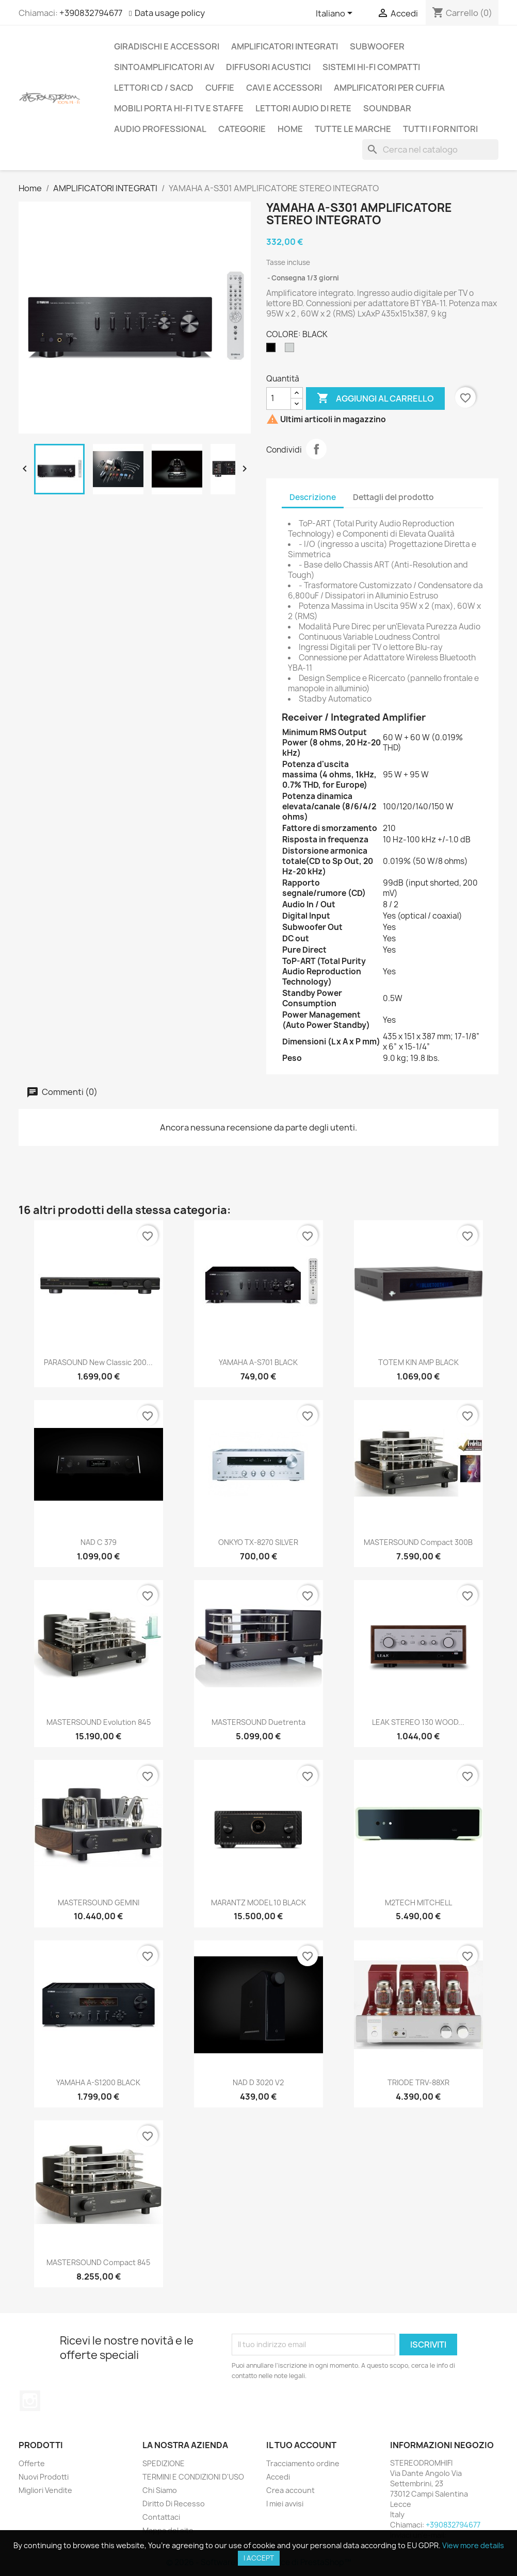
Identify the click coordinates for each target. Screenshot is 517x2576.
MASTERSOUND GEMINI (98, 1902)
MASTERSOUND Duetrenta (258, 1722)
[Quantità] (278, 398)
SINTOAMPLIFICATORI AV (164, 67)
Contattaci (161, 2517)
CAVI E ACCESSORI (284, 87)
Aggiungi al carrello (375, 398)
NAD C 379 (98, 1542)
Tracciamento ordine (303, 2463)
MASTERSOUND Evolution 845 (98, 1722)
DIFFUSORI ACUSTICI (268, 67)
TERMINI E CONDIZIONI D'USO (193, 2477)
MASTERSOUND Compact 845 (98, 2262)
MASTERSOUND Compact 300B (418, 1542)
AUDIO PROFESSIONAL (160, 129)
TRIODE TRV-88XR (418, 2082)
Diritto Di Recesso (173, 2503)
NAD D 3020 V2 (258, 2082)
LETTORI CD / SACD (153, 87)
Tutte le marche (353, 129)
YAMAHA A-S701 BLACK (258, 1362)
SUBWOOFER (377, 46)
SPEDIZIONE (163, 2463)
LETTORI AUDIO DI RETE (303, 108)
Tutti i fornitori (440, 129)
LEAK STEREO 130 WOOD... (418, 1722)
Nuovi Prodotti (44, 2477)
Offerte (32, 2463)
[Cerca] (430, 149)
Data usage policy (170, 13)
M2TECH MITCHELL (418, 1902)
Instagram (30, 2400)
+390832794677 (90, 13)
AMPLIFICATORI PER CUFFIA (389, 87)
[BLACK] (273, 350)
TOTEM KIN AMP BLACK (418, 1362)
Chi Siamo (159, 2490)
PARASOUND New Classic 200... (98, 1362)
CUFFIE (219, 87)
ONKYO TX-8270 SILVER (258, 1542)
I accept (259, 2558)
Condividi (316, 449)
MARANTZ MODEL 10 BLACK (258, 1902)
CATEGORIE (242, 129)
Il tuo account (301, 2445)
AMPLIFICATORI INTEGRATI (284, 46)
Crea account (290, 2490)
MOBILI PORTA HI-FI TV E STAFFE (179, 108)
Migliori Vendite (45, 2490)
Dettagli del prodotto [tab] (393, 497)
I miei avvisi (284, 2503)
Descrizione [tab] (312, 497)
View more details (473, 2545)
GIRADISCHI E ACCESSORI (166, 46)
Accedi (278, 2477)
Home (290, 129)
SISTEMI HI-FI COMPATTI (371, 67)
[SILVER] (291, 350)
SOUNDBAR (387, 108)
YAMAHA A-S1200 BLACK (98, 2082)
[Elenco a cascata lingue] (336, 14)
